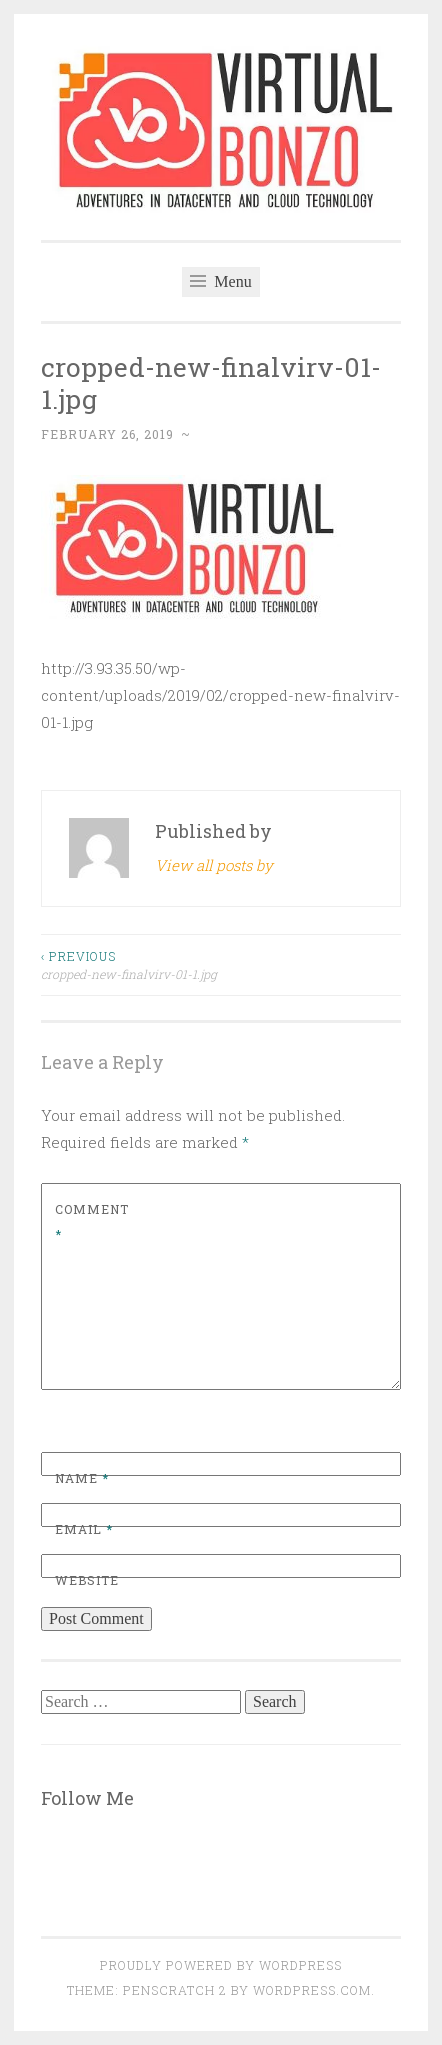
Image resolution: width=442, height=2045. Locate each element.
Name (82, 1478)
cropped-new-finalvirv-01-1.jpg (131, 964)
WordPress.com (312, 1990)
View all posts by (214, 865)
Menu (220, 281)
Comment (92, 1222)
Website (87, 1580)
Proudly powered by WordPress (221, 1965)
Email (84, 1529)
